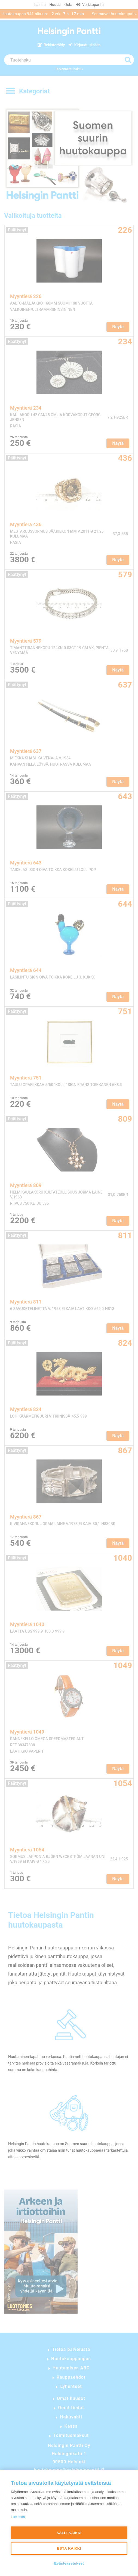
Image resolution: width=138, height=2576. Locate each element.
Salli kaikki (69, 2533)
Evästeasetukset (69, 2563)
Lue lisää (18, 2517)
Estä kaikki (69, 2548)
